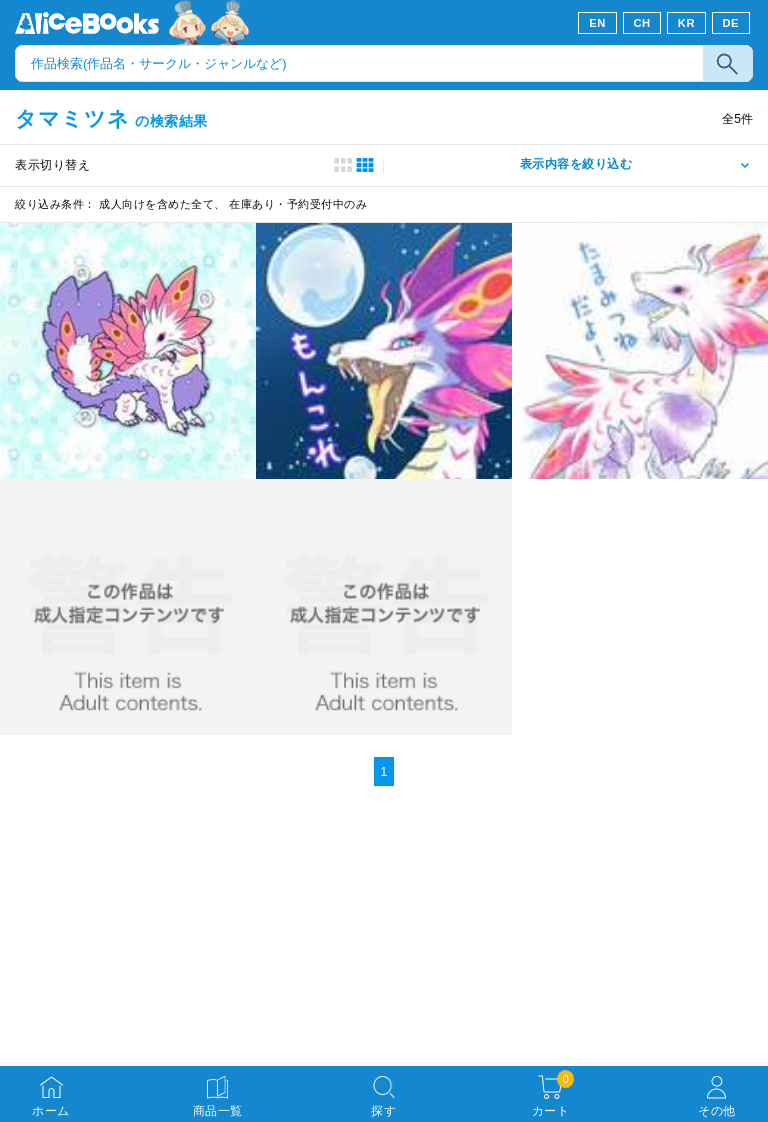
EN (597, 23)
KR (686, 23)
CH (641, 23)
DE (731, 23)
